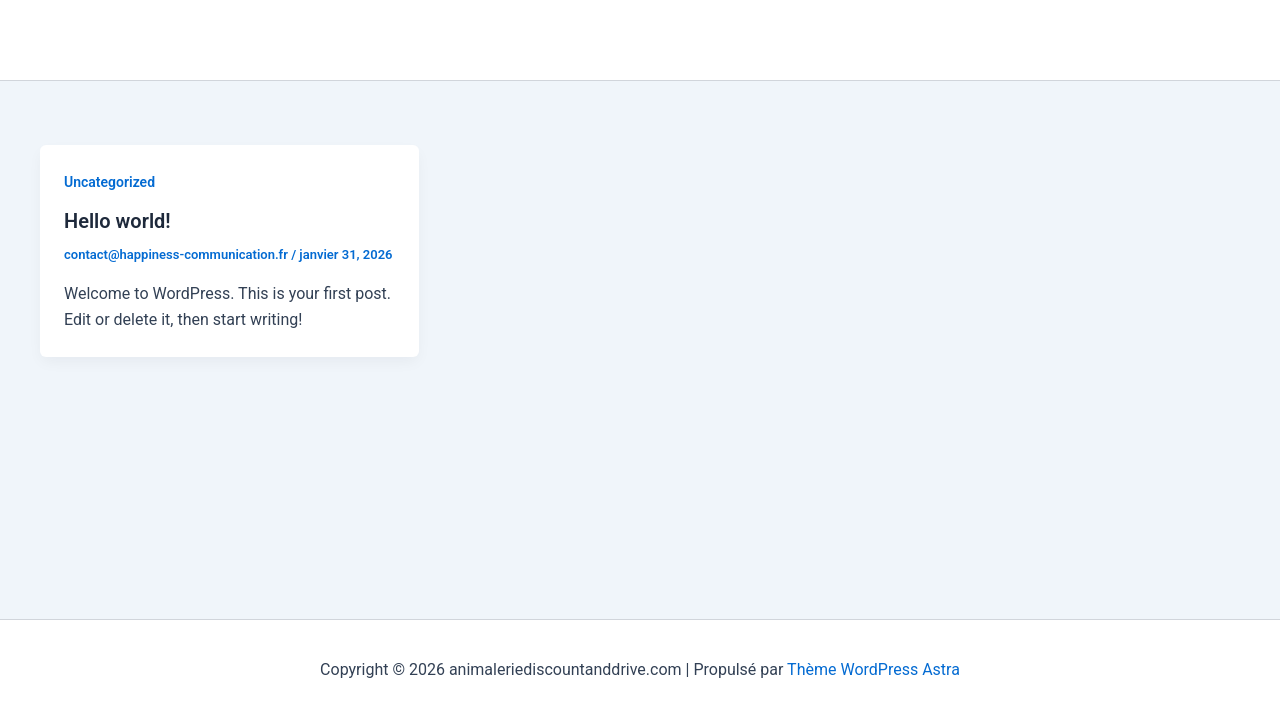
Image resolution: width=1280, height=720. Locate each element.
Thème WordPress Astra (873, 669)
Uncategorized (109, 182)
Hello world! (117, 221)
